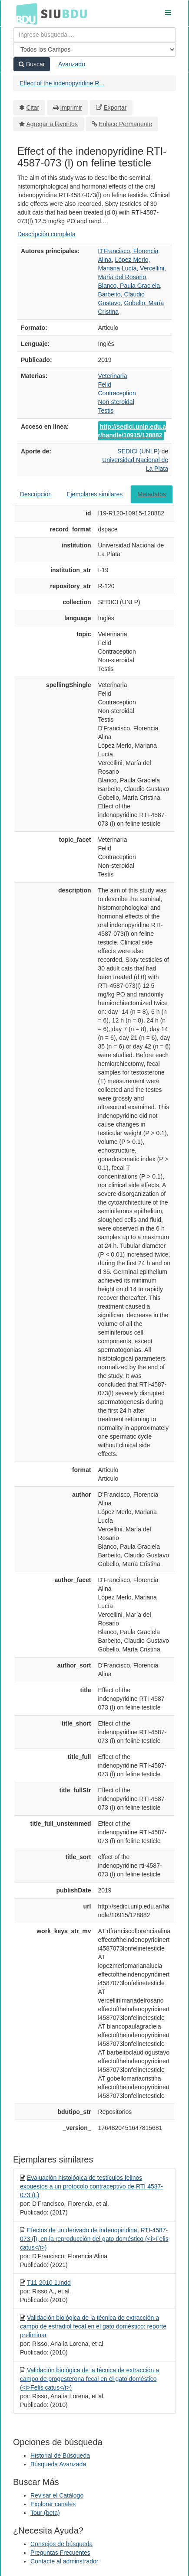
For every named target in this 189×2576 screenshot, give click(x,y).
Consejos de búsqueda (61, 2543)
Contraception (117, 393)
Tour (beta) (45, 2512)
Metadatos (151, 494)
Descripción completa (46, 234)
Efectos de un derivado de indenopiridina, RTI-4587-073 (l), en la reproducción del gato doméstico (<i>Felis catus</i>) (94, 2239)
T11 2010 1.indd (49, 2282)
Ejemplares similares (94, 494)
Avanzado (71, 64)
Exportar (114, 107)
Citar (33, 107)
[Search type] (94, 49)
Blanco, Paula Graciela (129, 285)
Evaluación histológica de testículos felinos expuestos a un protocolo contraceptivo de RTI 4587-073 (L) (91, 2186)
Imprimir (71, 107)
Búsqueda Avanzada (58, 2464)
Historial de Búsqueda (60, 2455)
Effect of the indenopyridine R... (62, 83)
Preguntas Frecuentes (60, 2552)
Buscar (32, 64)
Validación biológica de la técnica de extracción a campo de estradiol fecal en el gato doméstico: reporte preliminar (93, 2326)
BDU (24, 13)
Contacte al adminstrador (64, 2561)
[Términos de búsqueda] (94, 34)
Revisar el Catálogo (56, 2495)
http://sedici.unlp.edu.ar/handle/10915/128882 (132, 431)
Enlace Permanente (125, 123)
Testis (106, 410)
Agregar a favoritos (52, 123)
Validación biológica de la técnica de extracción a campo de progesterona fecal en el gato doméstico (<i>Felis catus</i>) (89, 2379)
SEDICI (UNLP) (139, 451)
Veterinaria (112, 375)
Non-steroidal (116, 401)
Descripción (36, 494)
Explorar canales (53, 2504)
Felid (104, 384)
